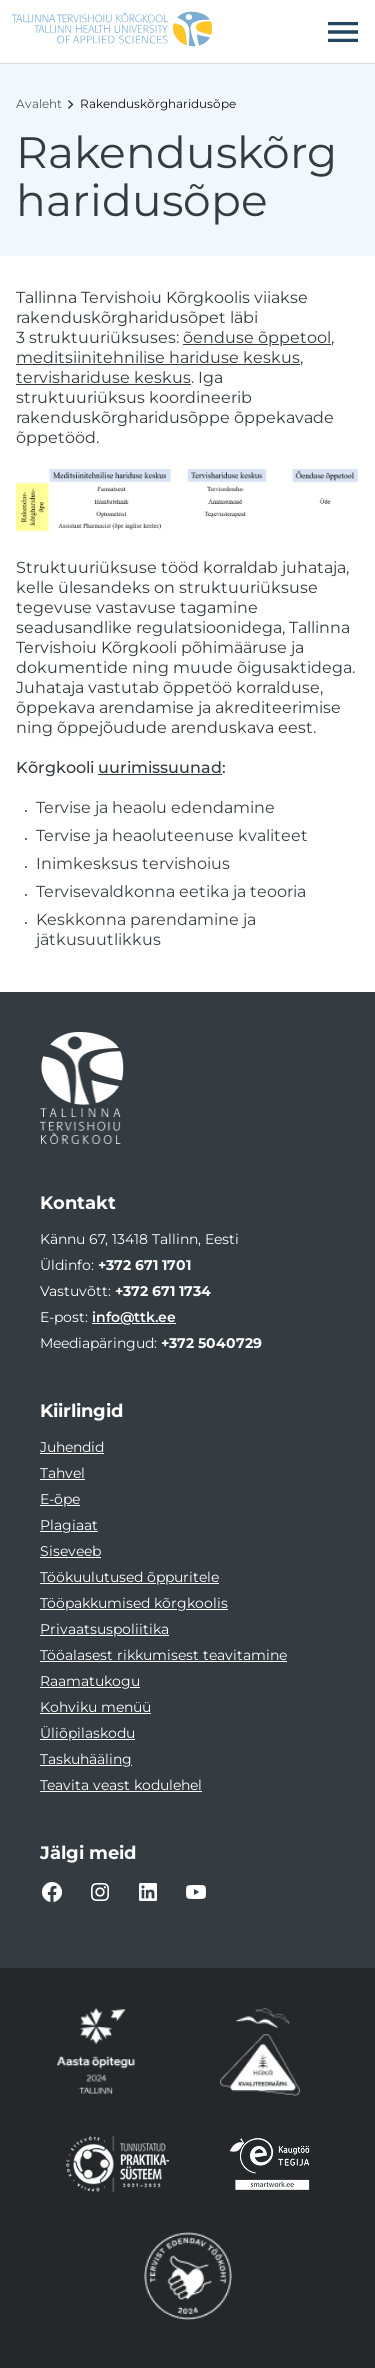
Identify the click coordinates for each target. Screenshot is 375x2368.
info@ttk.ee (134, 1317)
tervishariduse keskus (103, 377)
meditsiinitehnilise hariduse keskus (158, 357)
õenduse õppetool (257, 337)
